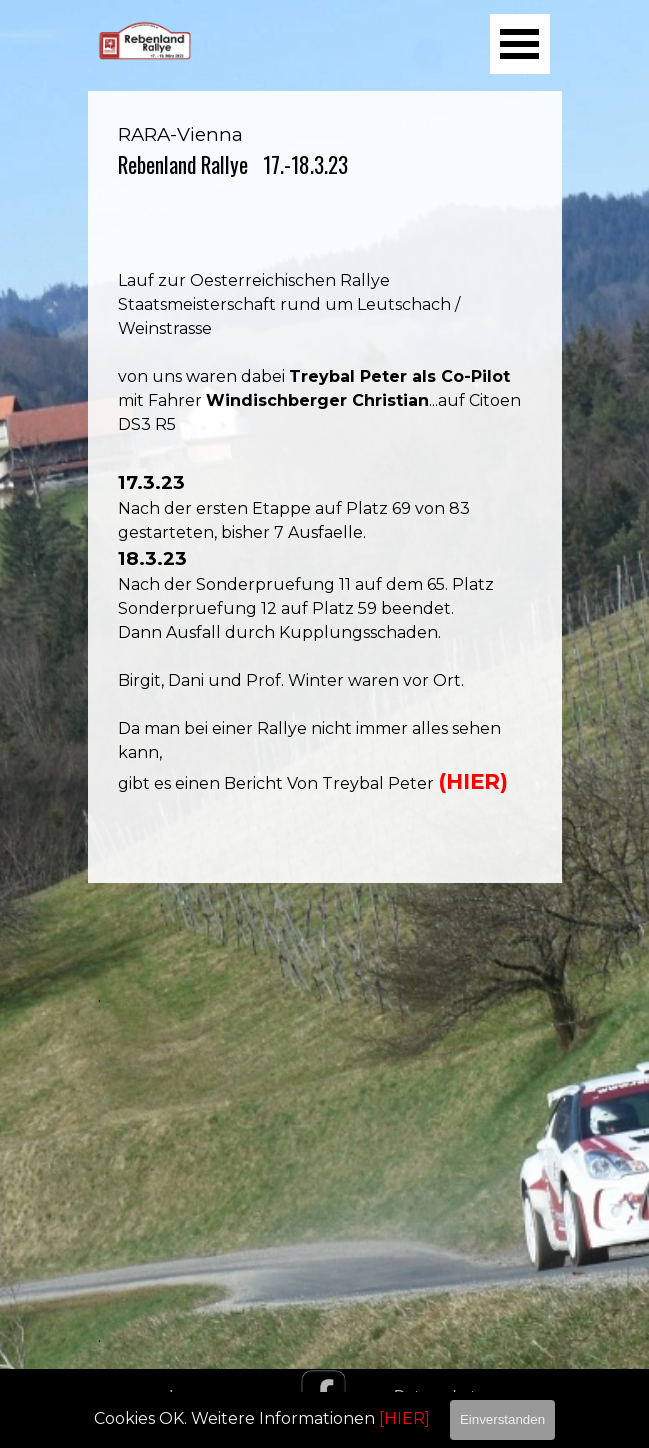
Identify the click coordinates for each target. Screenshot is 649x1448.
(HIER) (473, 781)
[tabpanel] (325, 487)
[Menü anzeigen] (520, 44)
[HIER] (404, 1418)
